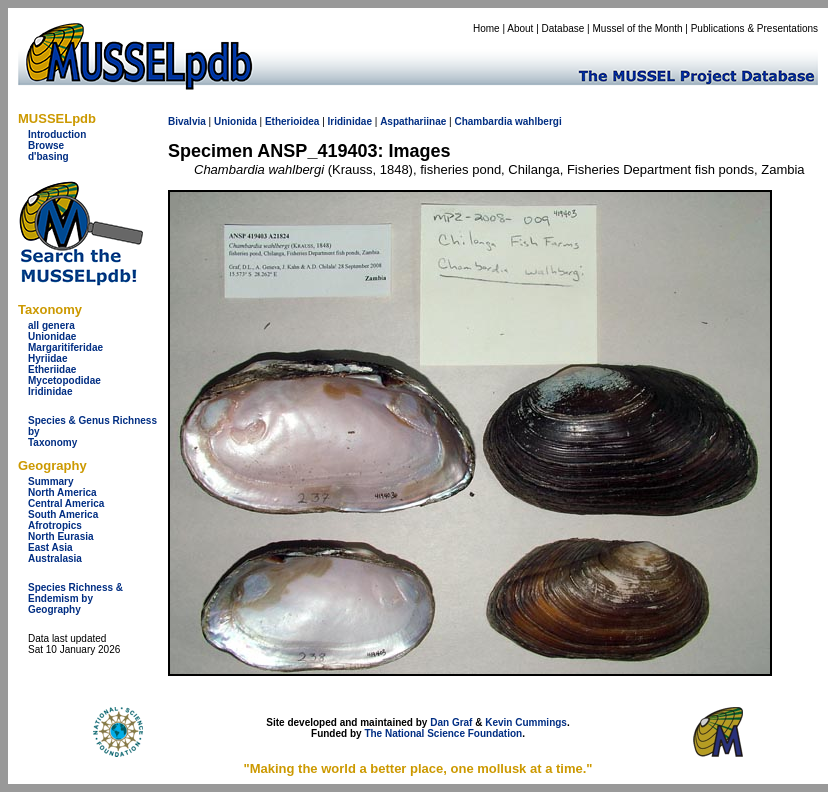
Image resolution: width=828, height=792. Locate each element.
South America (63, 514)
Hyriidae (47, 358)
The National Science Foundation (443, 733)
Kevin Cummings (526, 722)
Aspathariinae (413, 121)
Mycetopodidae (64, 380)
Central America (66, 503)
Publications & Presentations (754, 28)
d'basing (48, 156)
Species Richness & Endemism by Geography (75, 598)
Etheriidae (52, 369)
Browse (46, 145)
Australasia (55, 558)
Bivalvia (187, 121)
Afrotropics (55, 525)
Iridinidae (50, 391)
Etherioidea (292, 121)
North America (62, 492)
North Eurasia (61, 536)
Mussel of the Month (638, 28)
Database (563, 28)
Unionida (235, 121)
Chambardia (483, 121)
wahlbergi (538, 121)
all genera (51, 325)
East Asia (50, 547)
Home (486, 28)
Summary (51, 481)
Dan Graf (451, 722)
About (520, 28)
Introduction (57, 134)
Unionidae (52, 336)
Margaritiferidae (65, 347)
